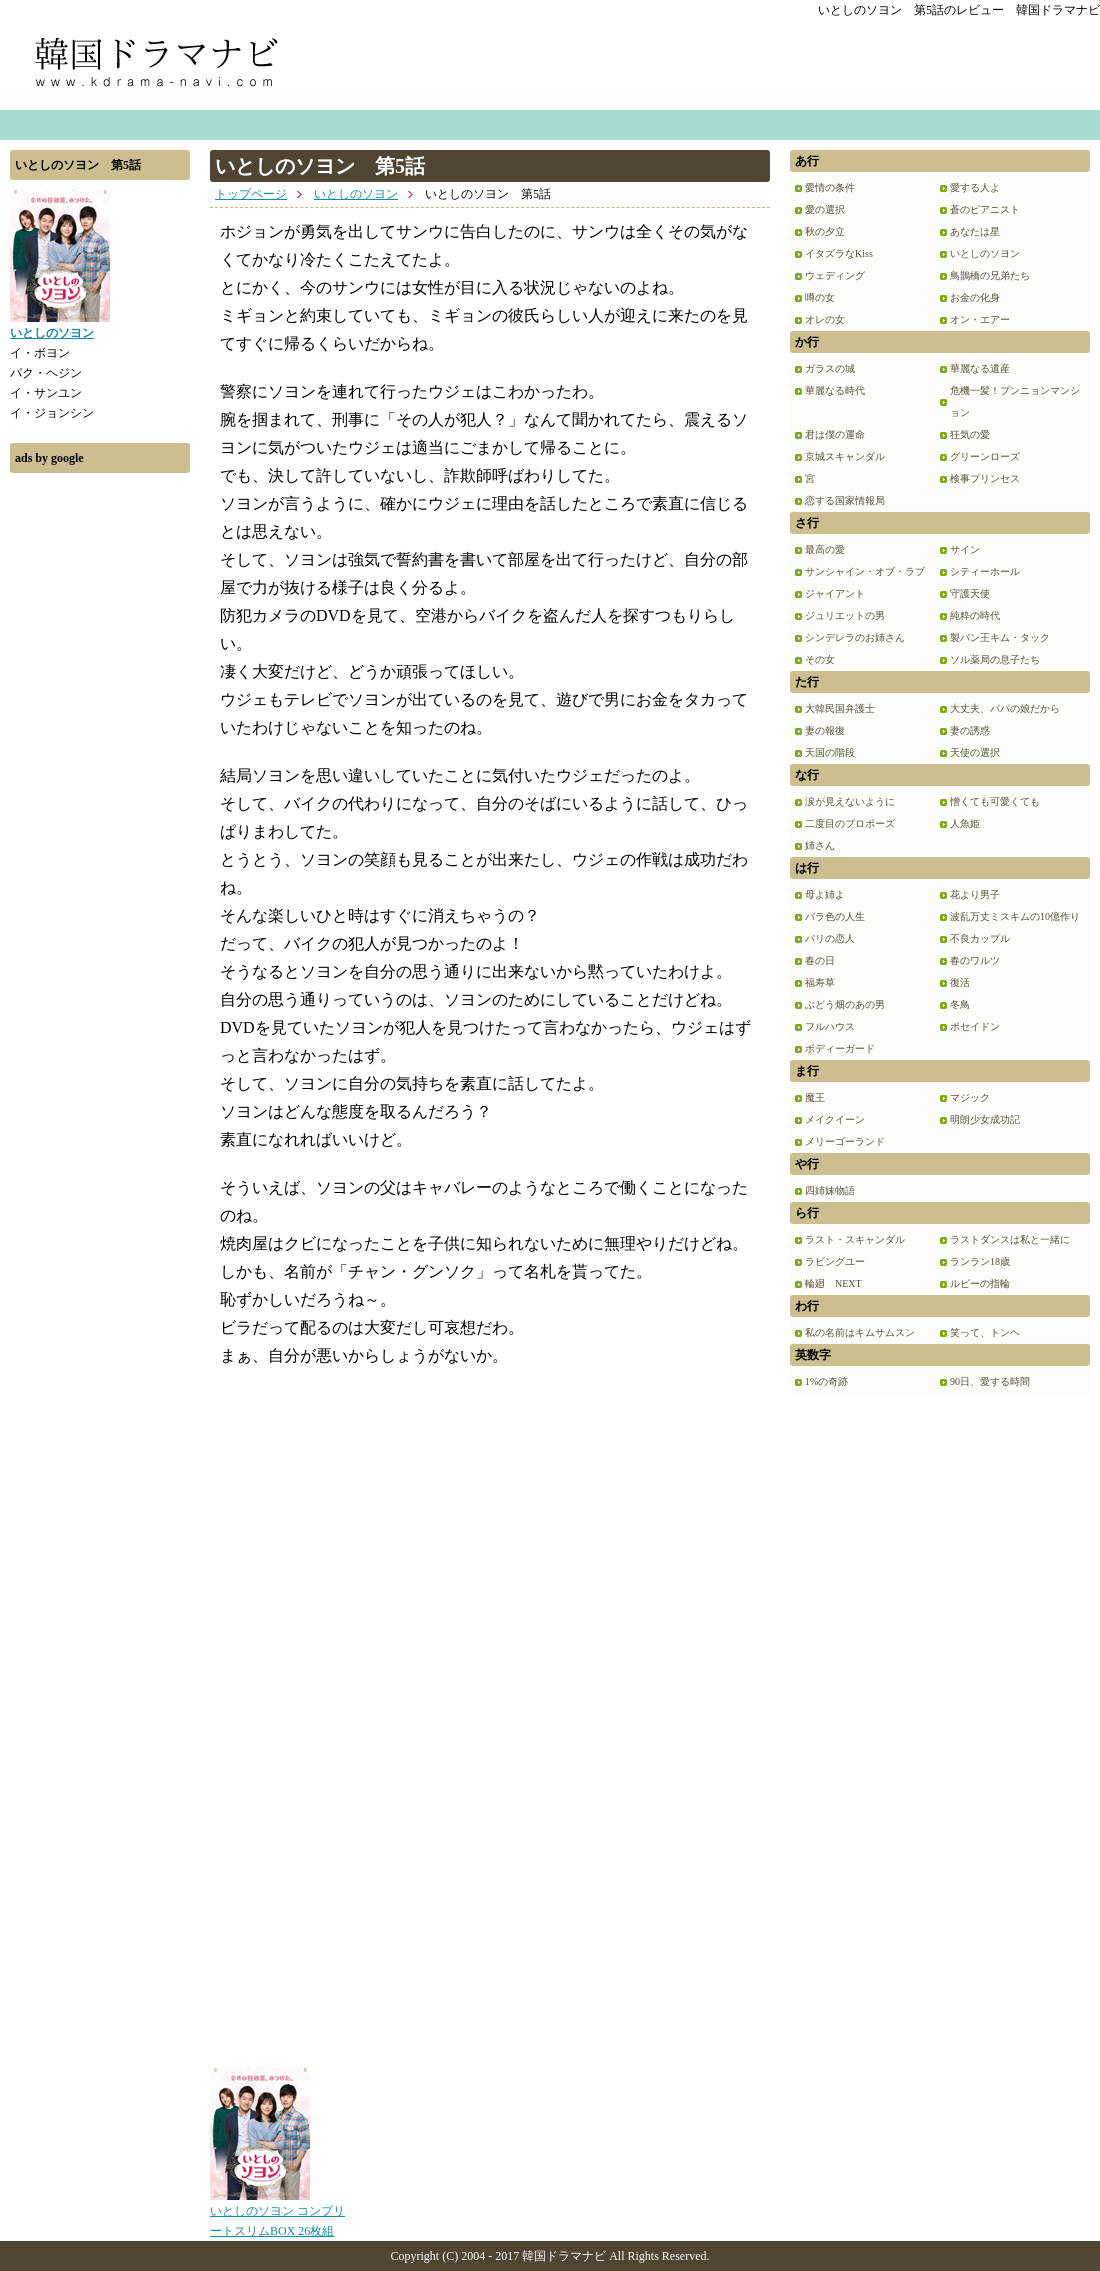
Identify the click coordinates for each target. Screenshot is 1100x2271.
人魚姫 (965, 823)
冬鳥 (960, 1004)
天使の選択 (975, 752)
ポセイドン (975, 1026)
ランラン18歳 (980, 1261)
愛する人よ (975, 187)
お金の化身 (975, 297)
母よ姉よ (825, 894)
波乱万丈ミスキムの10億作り (1015, 916)
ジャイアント (835, 593)
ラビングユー (835, 1261)
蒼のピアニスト (985, 209)
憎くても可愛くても (995, 801)
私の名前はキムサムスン (860, 1332)
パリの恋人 (830, 938)
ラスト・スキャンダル (855, 1239)
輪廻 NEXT (833, 1283)
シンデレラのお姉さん (855, 637)
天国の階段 (830, 752)
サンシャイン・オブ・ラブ (865, 571)
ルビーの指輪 (980, 1283)
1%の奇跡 (826, 1381)
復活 (960, 982)
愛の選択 (825, 209)
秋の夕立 (825, 231)
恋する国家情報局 (845, 500)
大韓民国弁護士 (840, 708)
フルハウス (830, 1026)
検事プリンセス (985, 478)
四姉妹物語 (830, 1190)
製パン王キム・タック (1000, 637)
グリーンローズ (985, 456)
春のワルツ (975, 960)
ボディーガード (840, 1048)
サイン (965, 549)
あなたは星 (975, 231)
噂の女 (820, 297)
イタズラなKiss (839, 253)
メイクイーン (835, 1119)
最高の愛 (825, 549)
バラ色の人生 (835, 916)
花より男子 (975, 894)
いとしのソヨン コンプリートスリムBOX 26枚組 (277, 2214)
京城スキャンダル (845, 456)
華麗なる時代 (835, 390)
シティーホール (985, 571)
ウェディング (835, 275)
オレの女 (825, 319)
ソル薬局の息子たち (995, 659)
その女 (820, 659)
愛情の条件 (830, 187)
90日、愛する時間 (990, 1381)
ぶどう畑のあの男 (845, 1004)
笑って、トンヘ (985, 1332)
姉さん (820, 845)
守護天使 (970, 593)
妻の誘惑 (970, 730)
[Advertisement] (100, 783)
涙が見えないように (850, 801)
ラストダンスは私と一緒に (1010, 1239)
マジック (970, 1097)
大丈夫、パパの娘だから (1005, 708)
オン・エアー (980, 319)
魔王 (815, 1097)
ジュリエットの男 (845, 615)
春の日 (820, 960)
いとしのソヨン (356, 194)
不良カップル (980, 938)
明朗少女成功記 (985, 1119)
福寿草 (820, 982)
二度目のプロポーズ (850, 823)
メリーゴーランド (845, 1141)
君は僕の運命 (835, 434)
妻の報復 (825, 730)
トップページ (251, 194)
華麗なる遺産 (980, 368)
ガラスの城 (830, 368)
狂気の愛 (970, 434)
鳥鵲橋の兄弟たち (990, 275)
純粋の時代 (975, 615)
